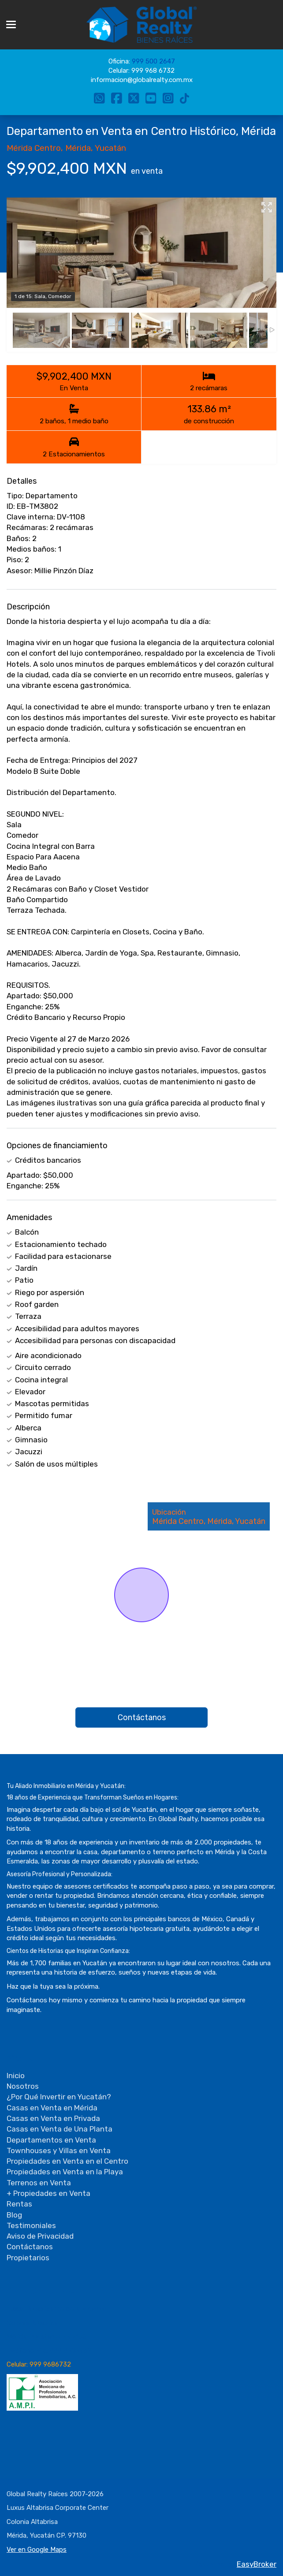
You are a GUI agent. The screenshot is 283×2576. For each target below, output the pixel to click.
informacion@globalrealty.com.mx (142, 80)
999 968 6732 (153, 71)
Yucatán (110, 148)
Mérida (78, 148)
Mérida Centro (34, 148)
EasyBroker (256, 2564)
